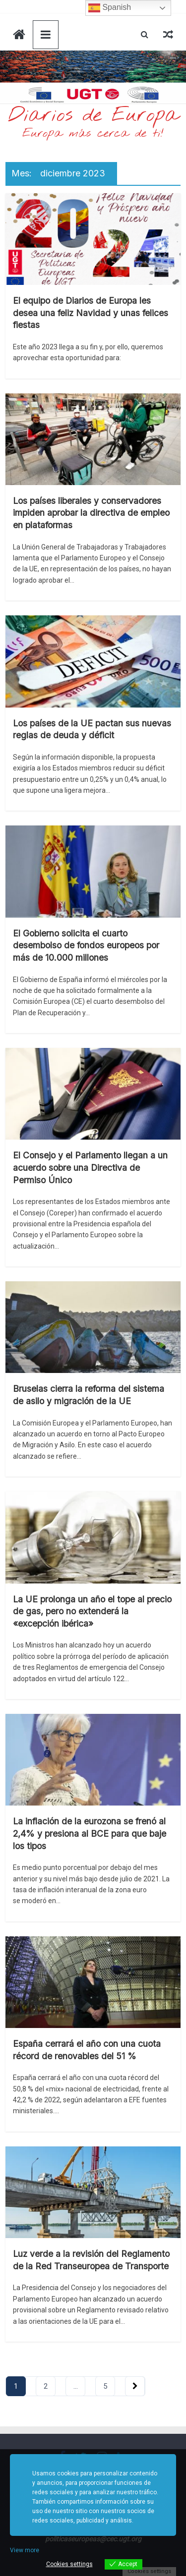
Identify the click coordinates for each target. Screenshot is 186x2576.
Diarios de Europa (93, 116)
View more (24, 2550)
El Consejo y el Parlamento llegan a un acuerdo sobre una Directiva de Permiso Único (90, 1167)
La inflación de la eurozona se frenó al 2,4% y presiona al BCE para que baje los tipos (89, 1833)
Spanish (109, 8)
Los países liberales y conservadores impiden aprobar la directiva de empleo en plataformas (91, 512)
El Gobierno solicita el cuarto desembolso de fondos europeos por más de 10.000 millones (86, 945)
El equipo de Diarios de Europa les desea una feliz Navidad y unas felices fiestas (90, 312)
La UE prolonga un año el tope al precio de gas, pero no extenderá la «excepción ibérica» (92, 1611)
